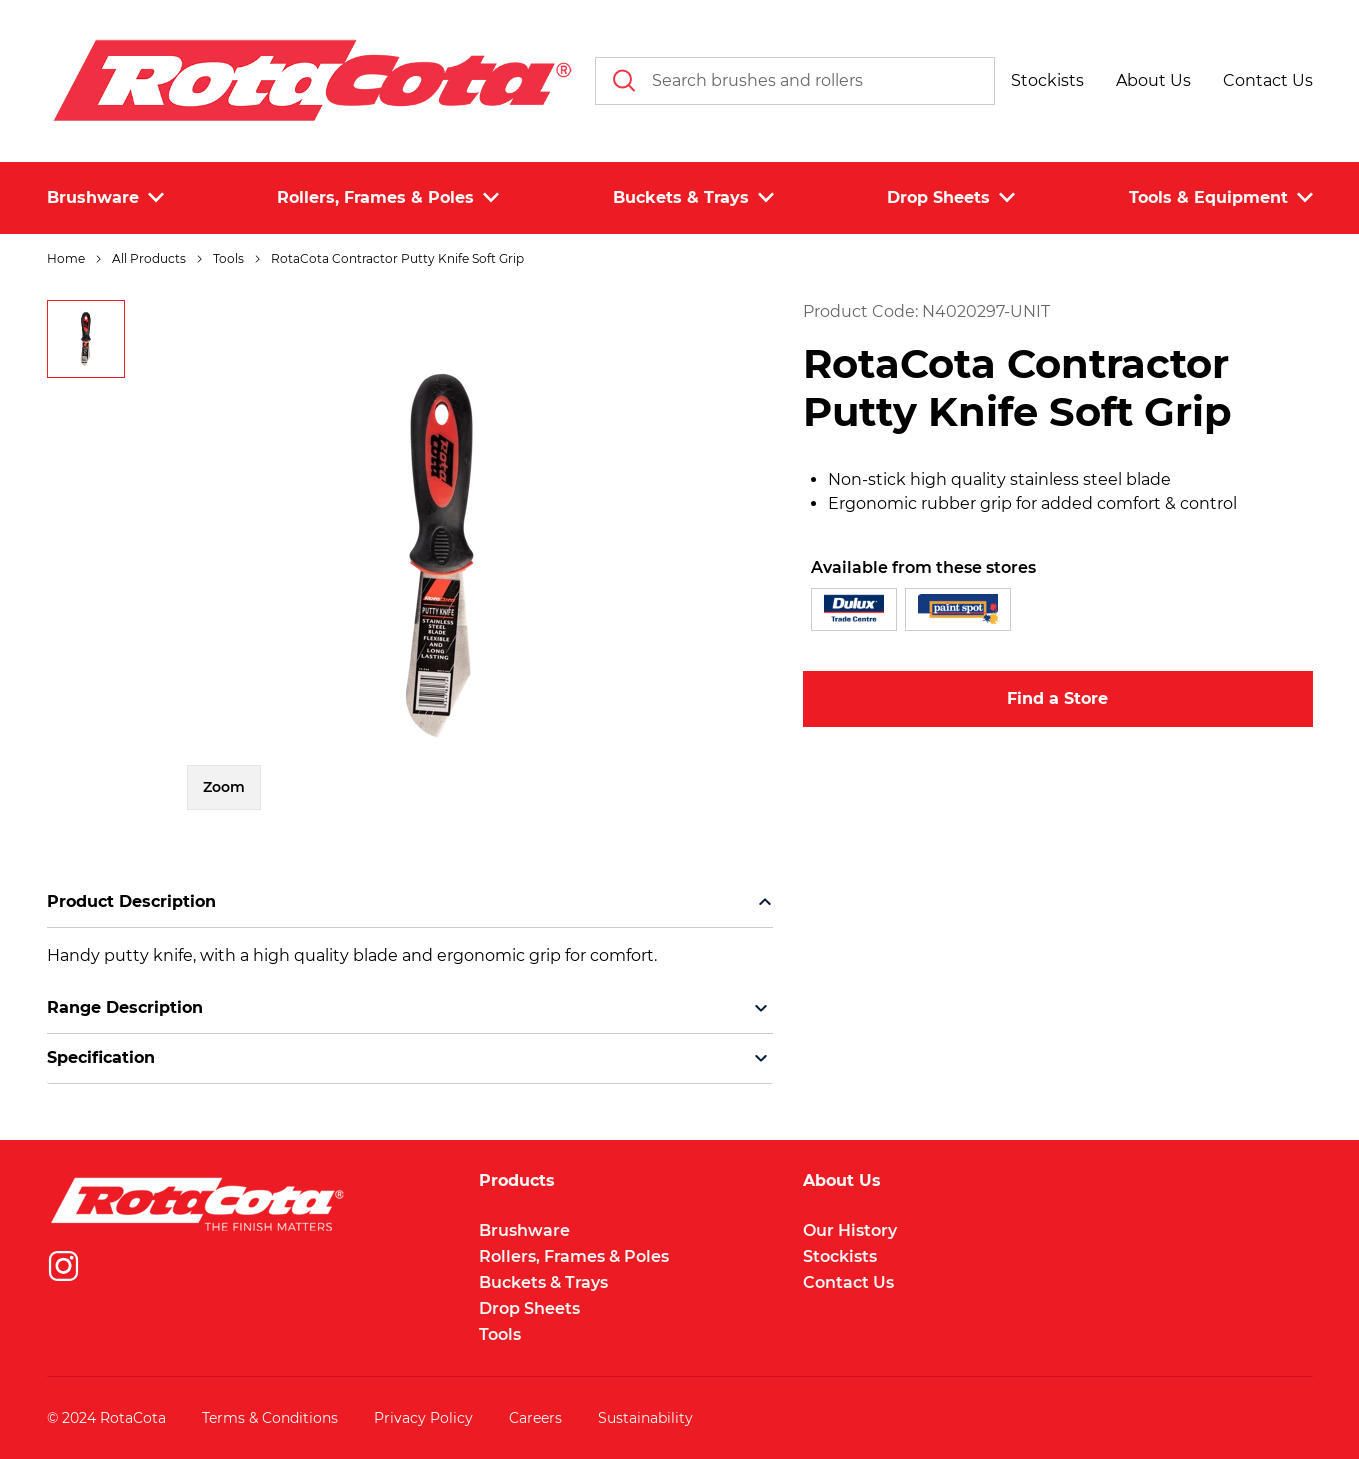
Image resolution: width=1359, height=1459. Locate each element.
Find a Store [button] (1057, 698)
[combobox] (795, 81)
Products (517, 1181)
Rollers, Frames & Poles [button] (388, 198)
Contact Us (848, 1282)
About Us (842, 1181)
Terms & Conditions (270, 1418)
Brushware (524, 1230)
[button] (1047, 81)
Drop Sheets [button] (951, 198)
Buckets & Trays (543, 1282)
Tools (500, 1334)
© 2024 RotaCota (106, 1418)
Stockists (840, 1256)
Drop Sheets (529, 1308)
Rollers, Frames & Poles (574, 1256)
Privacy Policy (423, 1418)
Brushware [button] (105, 198)
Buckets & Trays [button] (693, 198)
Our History (850, 1230)
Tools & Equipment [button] (1221, 198)
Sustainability (645, 1418)
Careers (535, 1418)
